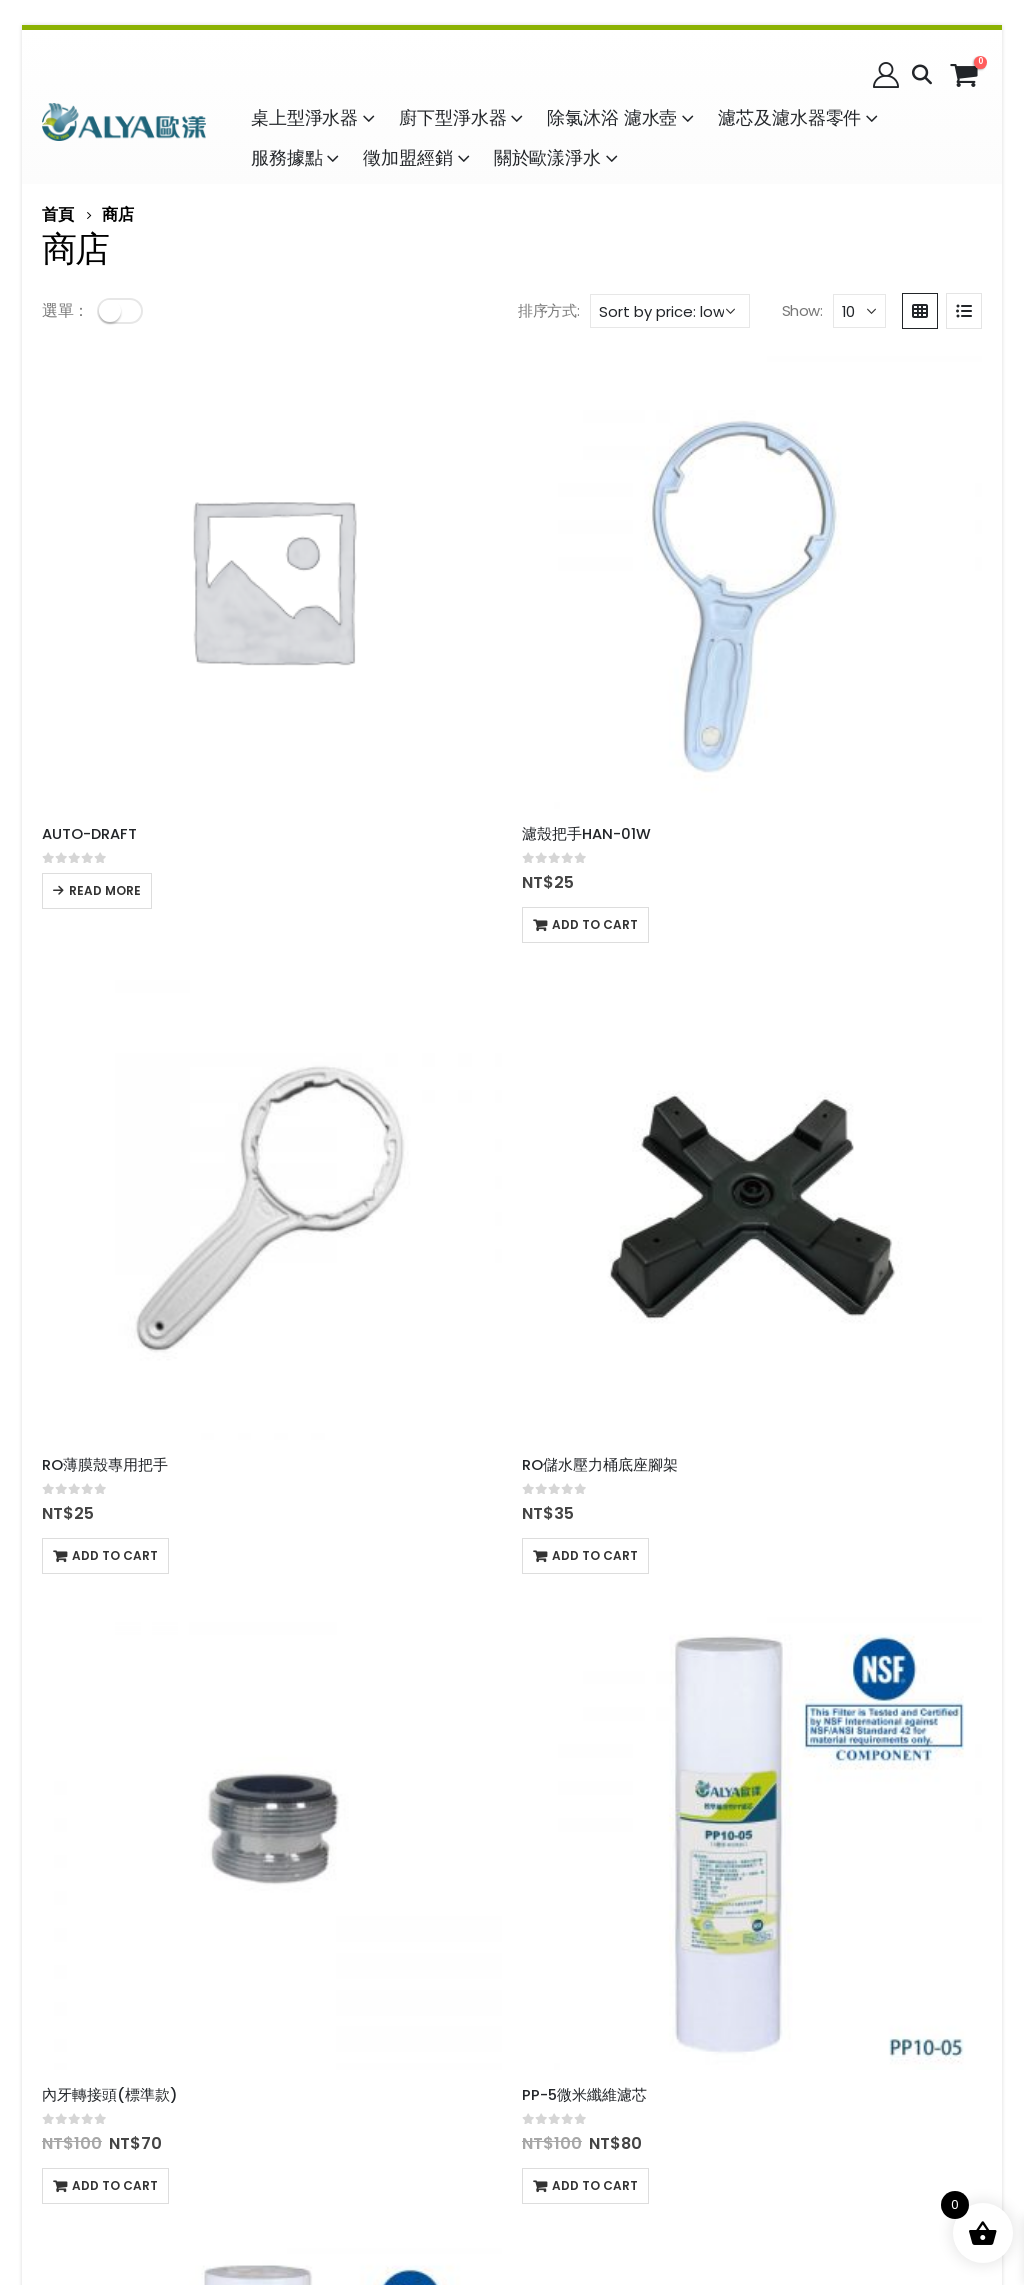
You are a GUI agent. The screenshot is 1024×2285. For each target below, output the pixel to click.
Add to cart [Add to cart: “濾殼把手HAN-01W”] (355, 684)
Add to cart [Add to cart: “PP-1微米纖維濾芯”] (595, 1075)
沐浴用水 (134, 1949)
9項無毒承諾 (86, 2053)
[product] (152, 459)
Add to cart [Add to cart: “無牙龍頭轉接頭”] (835, 1075)
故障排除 (210, 1949)
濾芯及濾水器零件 (789, 117)
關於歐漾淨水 (547, 157)
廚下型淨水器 (452, 117)
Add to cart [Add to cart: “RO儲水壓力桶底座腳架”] (835, 684)
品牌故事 (380, 2215)
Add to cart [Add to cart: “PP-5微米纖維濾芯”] (355, 1075)
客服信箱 (390, 1890)
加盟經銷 (314, 1938)
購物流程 (150, 1797)
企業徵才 (314, 2067)
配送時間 (150, 1845)
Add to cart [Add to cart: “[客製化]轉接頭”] (115, 1465)
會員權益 (390, 1794)
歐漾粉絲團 (822, 1856)
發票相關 (314, 1890)
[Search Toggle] (922, 75)
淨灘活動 (422, 2019)
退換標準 (226, 1845)
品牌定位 (556, 2215)
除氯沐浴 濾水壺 (612, 117)
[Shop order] (670, 311)
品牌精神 (644, 2215)
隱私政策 (314, 1842)
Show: (802, 310)
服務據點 (287, 157)
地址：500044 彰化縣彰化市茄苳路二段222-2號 (627, 1905)
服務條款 (314, 1794)
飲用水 (66, 1949)
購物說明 (74, 1797)
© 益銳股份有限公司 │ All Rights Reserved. (512, 2191)
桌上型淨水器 (304, 117)
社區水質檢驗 (330, 2019)
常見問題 (466, 1890)
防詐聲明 (390, 1842)
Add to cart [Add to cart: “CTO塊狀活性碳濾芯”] (355, 1465)
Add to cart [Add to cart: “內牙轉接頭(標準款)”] (115, 1075)
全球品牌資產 (570, 2021)
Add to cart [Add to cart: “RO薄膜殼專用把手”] (595, 684)
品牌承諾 (468, 2215)
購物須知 (226, 1797)
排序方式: (548, 310)
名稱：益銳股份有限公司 (610, 1797)
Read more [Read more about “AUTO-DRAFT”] (105, 650)
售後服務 (74, 1845)
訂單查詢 (466, 1842)
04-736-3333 (622, 1821)
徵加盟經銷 (407, 157)
